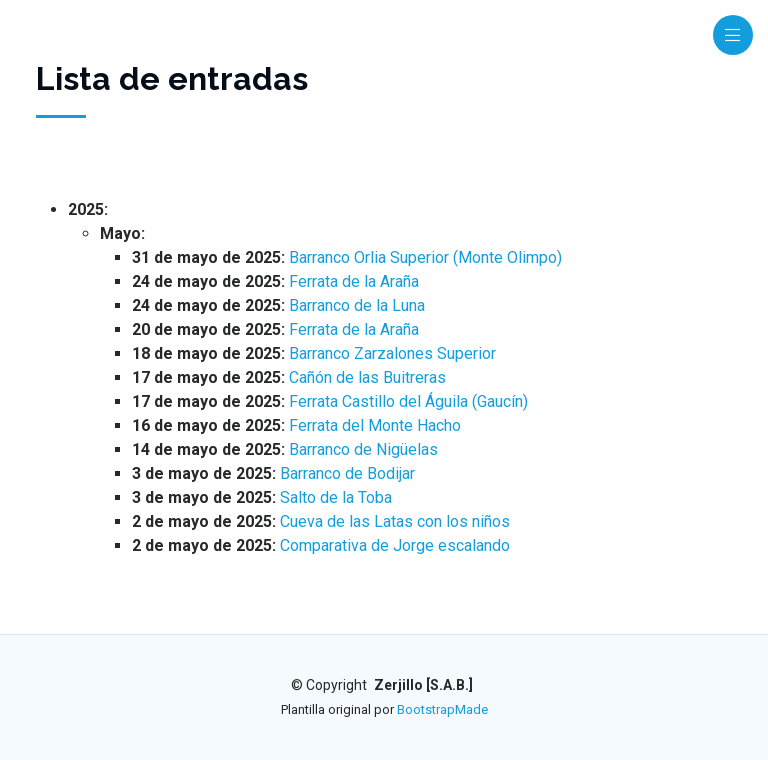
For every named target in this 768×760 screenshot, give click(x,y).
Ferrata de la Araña (354, 281)
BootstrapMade (442, 709)
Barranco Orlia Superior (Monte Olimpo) (425, 257)
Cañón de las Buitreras (367, 377)
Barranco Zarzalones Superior (392, 353)
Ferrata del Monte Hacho (375, 425)
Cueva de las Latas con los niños (395, 521)
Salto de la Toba (336, 497)
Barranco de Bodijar (347, 473)
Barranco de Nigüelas (363, 449)
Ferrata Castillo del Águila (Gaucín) (408, 401)
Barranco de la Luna (357, 305)
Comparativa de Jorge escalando (395, 545)
